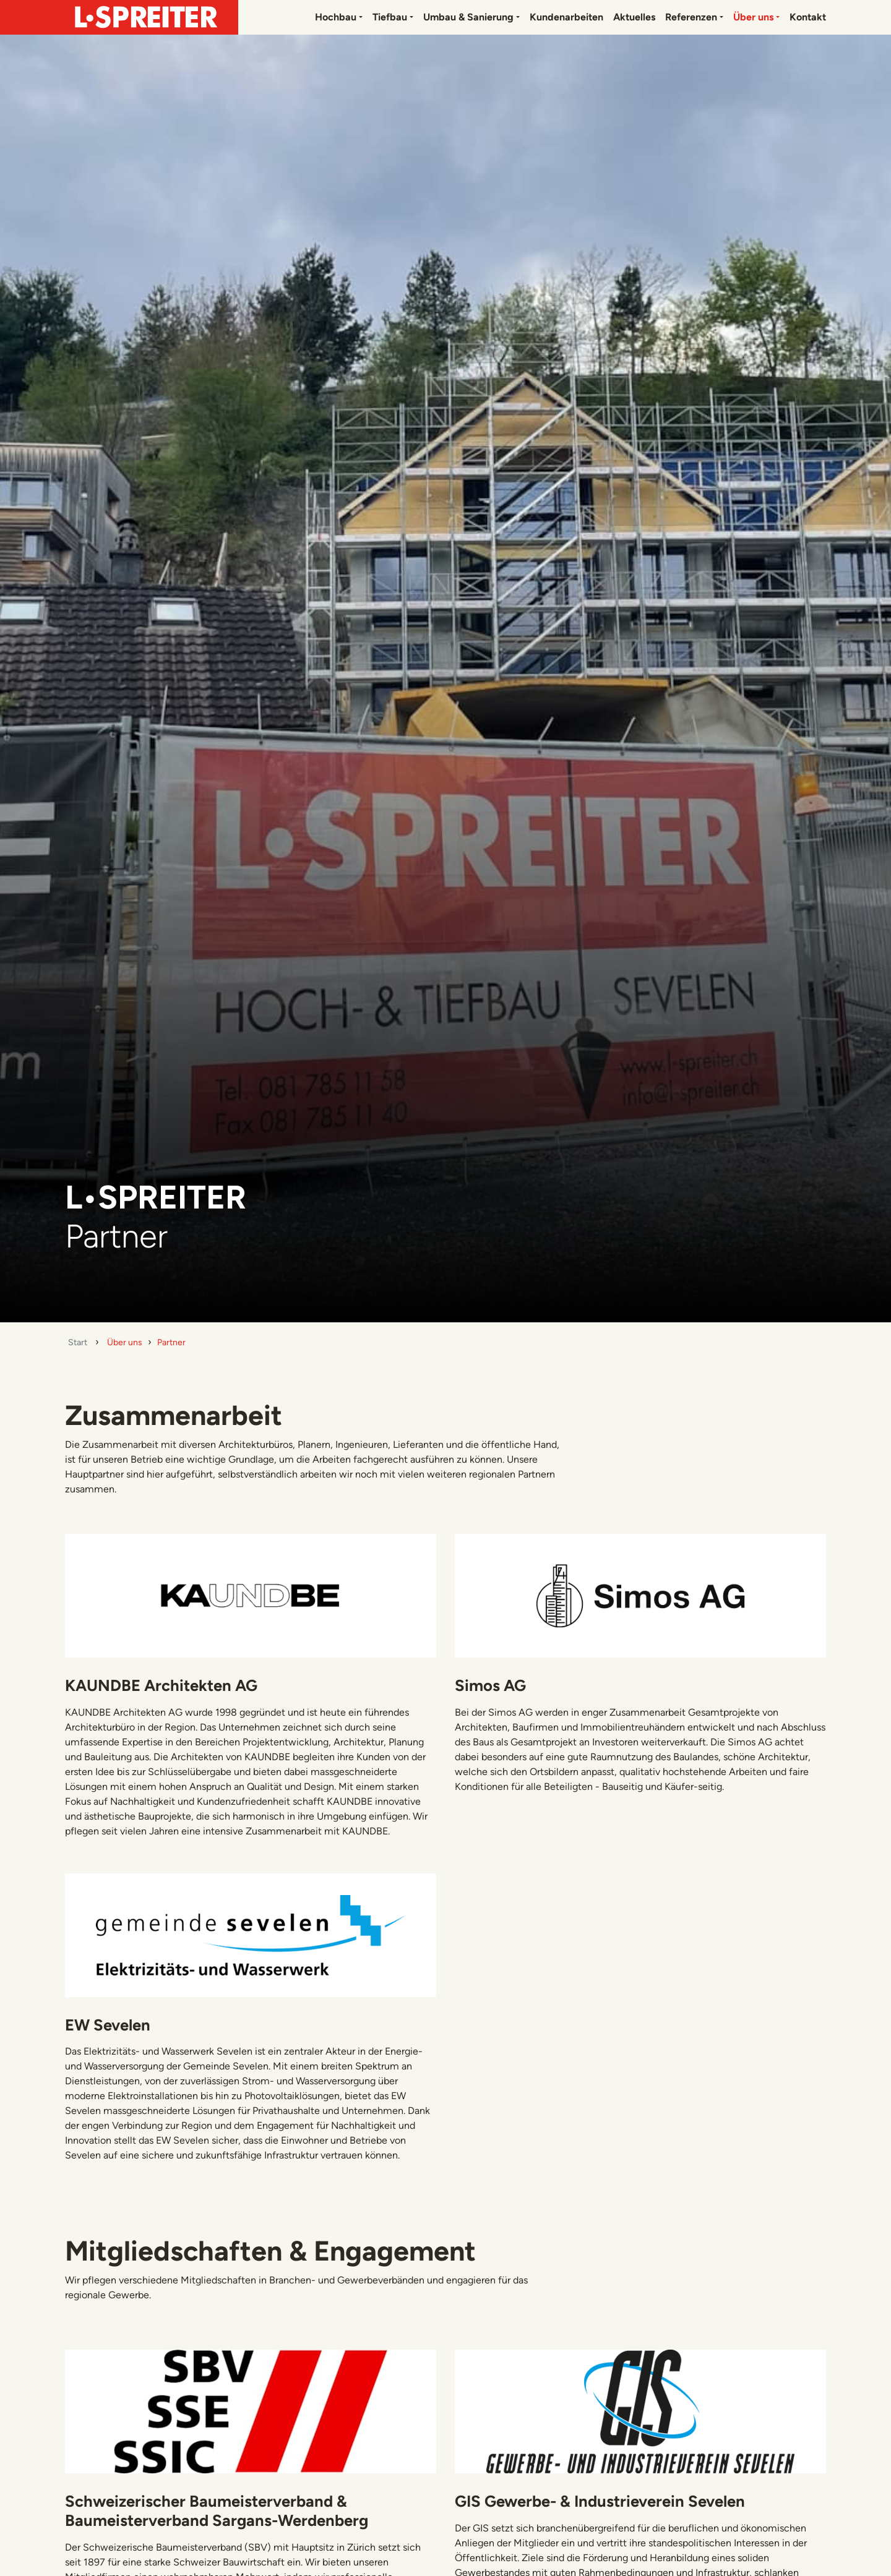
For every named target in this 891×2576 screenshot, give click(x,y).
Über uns (753, 17)
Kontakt (808, 17)
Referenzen (691, 17)
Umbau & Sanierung (468, 17)
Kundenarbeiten (566, 17)
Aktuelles (634, 17)
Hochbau (335, 17)
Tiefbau (389, 17)
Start (77, 1342)
